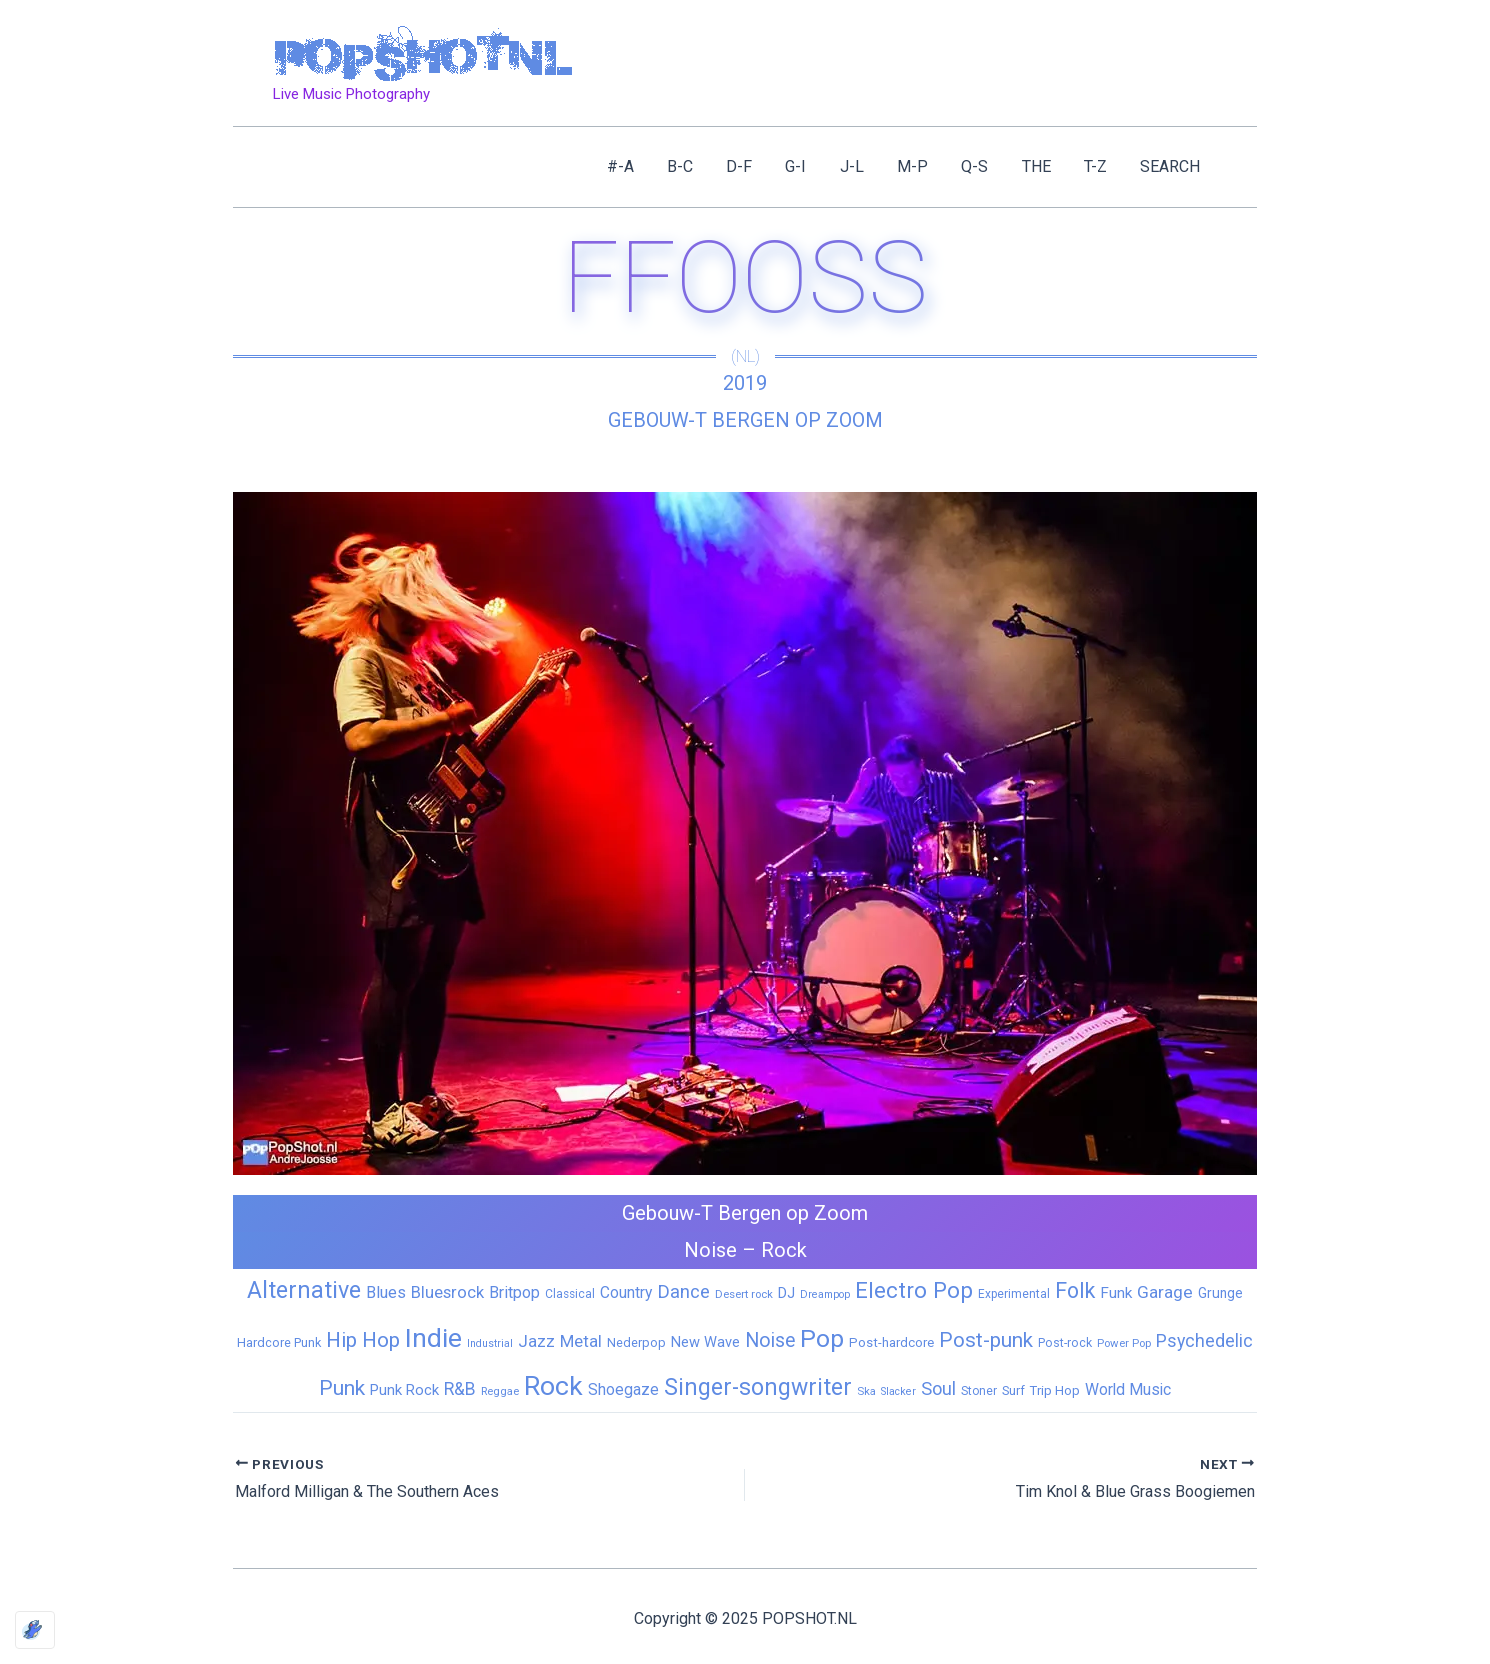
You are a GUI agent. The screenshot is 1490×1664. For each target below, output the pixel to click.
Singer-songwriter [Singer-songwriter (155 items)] (758, 1387)
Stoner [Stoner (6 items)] (979, 1391)
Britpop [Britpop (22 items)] (514, 1292)
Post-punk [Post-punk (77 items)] (986, 1340)
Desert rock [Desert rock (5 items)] (744, 1294)
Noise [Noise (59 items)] (770, 1340)
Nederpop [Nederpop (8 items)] (636, 1342)
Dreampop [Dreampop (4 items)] (825, 1294)
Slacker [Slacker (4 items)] (898, 1391)
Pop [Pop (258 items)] (822, 1338)
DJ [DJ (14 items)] (786, 1293)
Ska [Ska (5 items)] (866, 1391)
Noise (710, 1250)
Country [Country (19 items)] (626, 1292)
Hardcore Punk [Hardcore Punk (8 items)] (279, 1342)
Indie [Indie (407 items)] (433, 1337)
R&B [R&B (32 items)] (460, 1389)
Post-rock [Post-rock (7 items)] (1065, 1343)
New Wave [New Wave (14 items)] (705, 1342)
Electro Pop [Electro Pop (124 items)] (914, 1290)
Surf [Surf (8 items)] (1013, 1390)
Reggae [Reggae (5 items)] (500, 1391)
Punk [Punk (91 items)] (342, 1387)
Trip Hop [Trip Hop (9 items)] (1055, 1390)
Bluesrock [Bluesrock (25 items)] (447, 1292)
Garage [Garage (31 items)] (1165, 1292)
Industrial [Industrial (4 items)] (490, 1343)
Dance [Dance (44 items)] (683, 1292)
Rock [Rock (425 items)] (553, 1386)
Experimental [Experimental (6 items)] (1014, 1294)
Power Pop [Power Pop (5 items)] (1124, 1343)
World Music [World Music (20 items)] (1128, 1389)
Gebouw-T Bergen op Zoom (745, 420)
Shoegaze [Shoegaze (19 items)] (623, 1389)
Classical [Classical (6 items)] (570, 1294)
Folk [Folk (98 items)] (1075, 1290)
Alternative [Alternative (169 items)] (304, 1290)
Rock (784, 1250)
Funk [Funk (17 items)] (1116, 1293)
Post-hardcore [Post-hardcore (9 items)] (891, 1342)
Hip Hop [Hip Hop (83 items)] (363, 1340)
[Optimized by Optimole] (35, 1630)
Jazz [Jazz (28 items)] (536, 1341)
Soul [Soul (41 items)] (938, 1388)
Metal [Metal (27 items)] (581, 1341)
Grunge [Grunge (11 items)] (1220, 1293)
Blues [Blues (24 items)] (386, 1292)
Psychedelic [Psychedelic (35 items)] (1204, 1340)
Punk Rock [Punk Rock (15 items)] (404, 1390)
